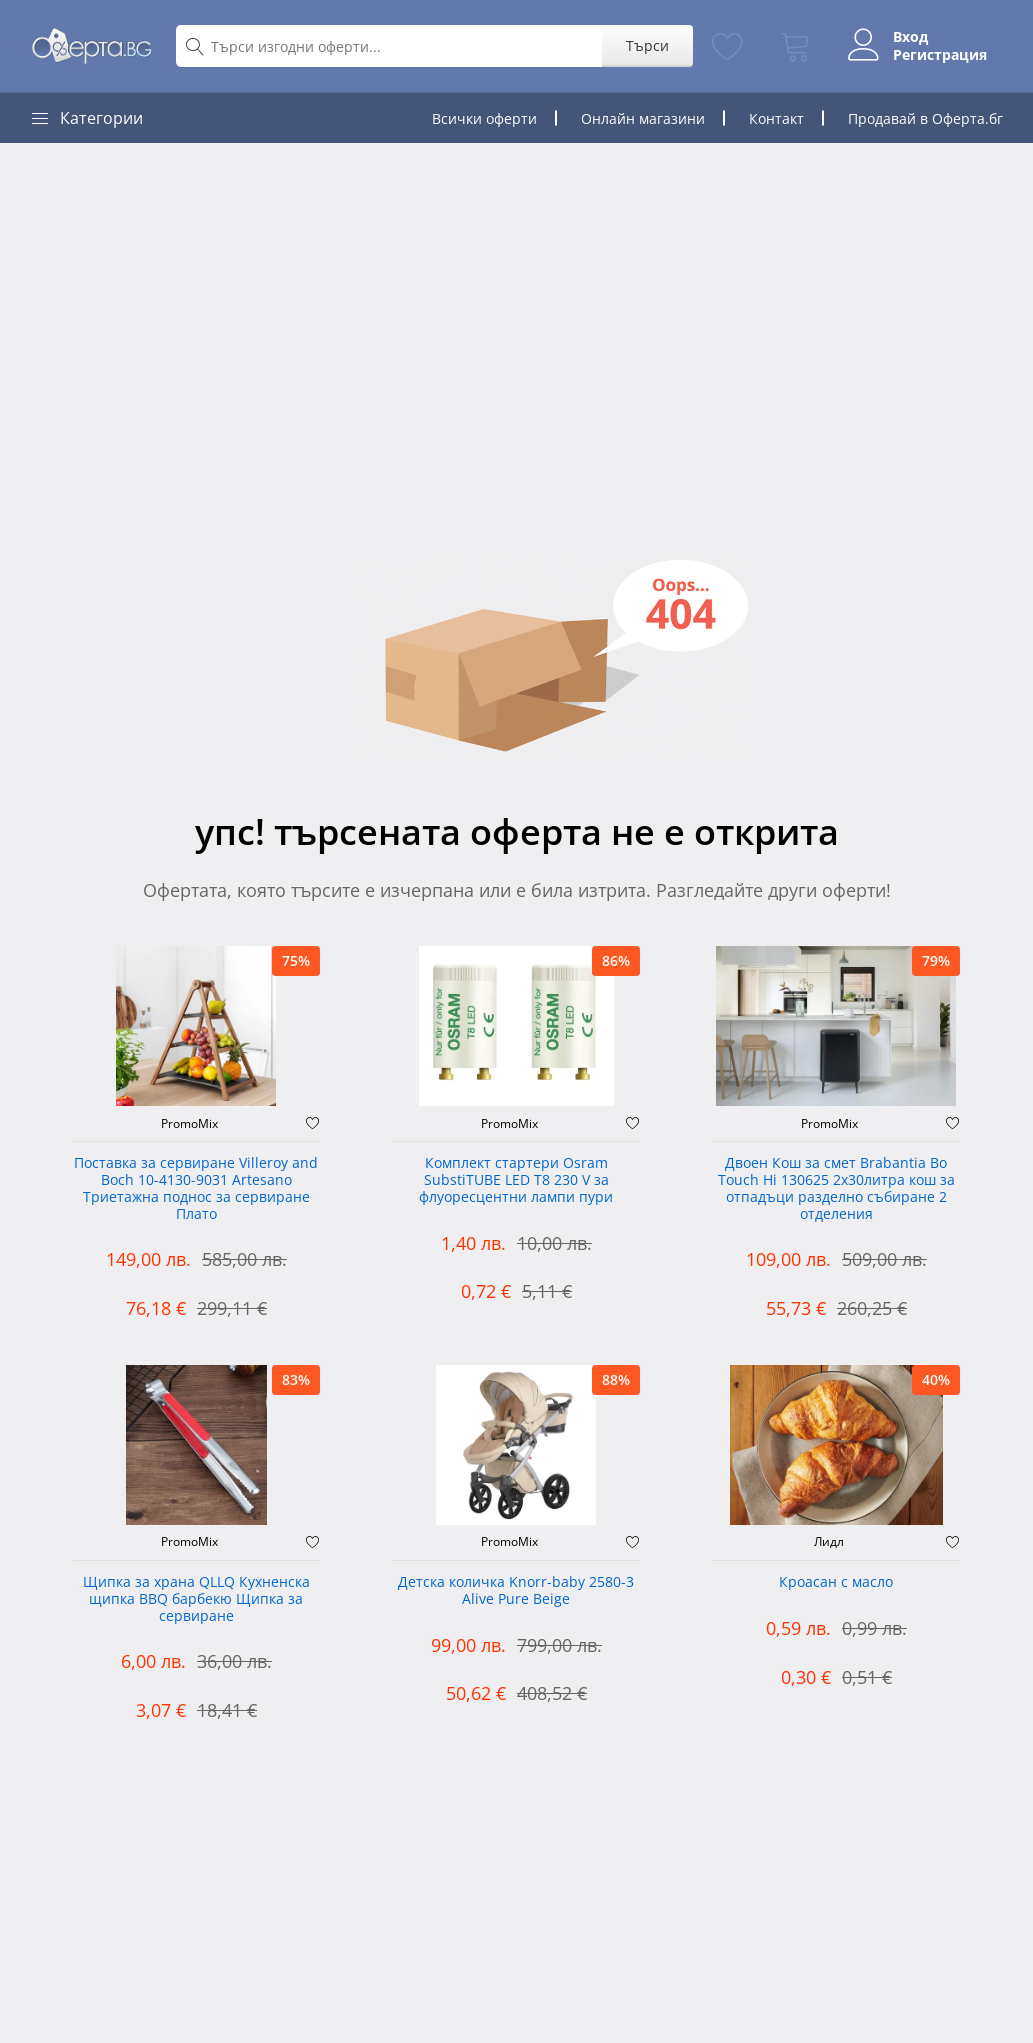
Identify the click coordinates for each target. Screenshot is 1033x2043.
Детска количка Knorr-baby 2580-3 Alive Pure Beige (516, 1591)
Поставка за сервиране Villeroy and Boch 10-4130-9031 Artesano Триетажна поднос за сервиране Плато (196, 1188)
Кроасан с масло (836, 1582)
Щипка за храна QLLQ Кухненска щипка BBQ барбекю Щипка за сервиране (196, 1599)
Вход (910, 37)
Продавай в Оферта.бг (925, 118)
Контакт (776, 118)
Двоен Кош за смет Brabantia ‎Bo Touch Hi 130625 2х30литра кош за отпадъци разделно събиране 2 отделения (836, 1188)
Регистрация (940, 55)
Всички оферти (484, 118)
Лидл (829, 1542)
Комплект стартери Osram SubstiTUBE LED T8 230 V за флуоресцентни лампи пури (516, 1180)
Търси (647, 45)
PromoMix (189, 1124)
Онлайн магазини (643, 118)
